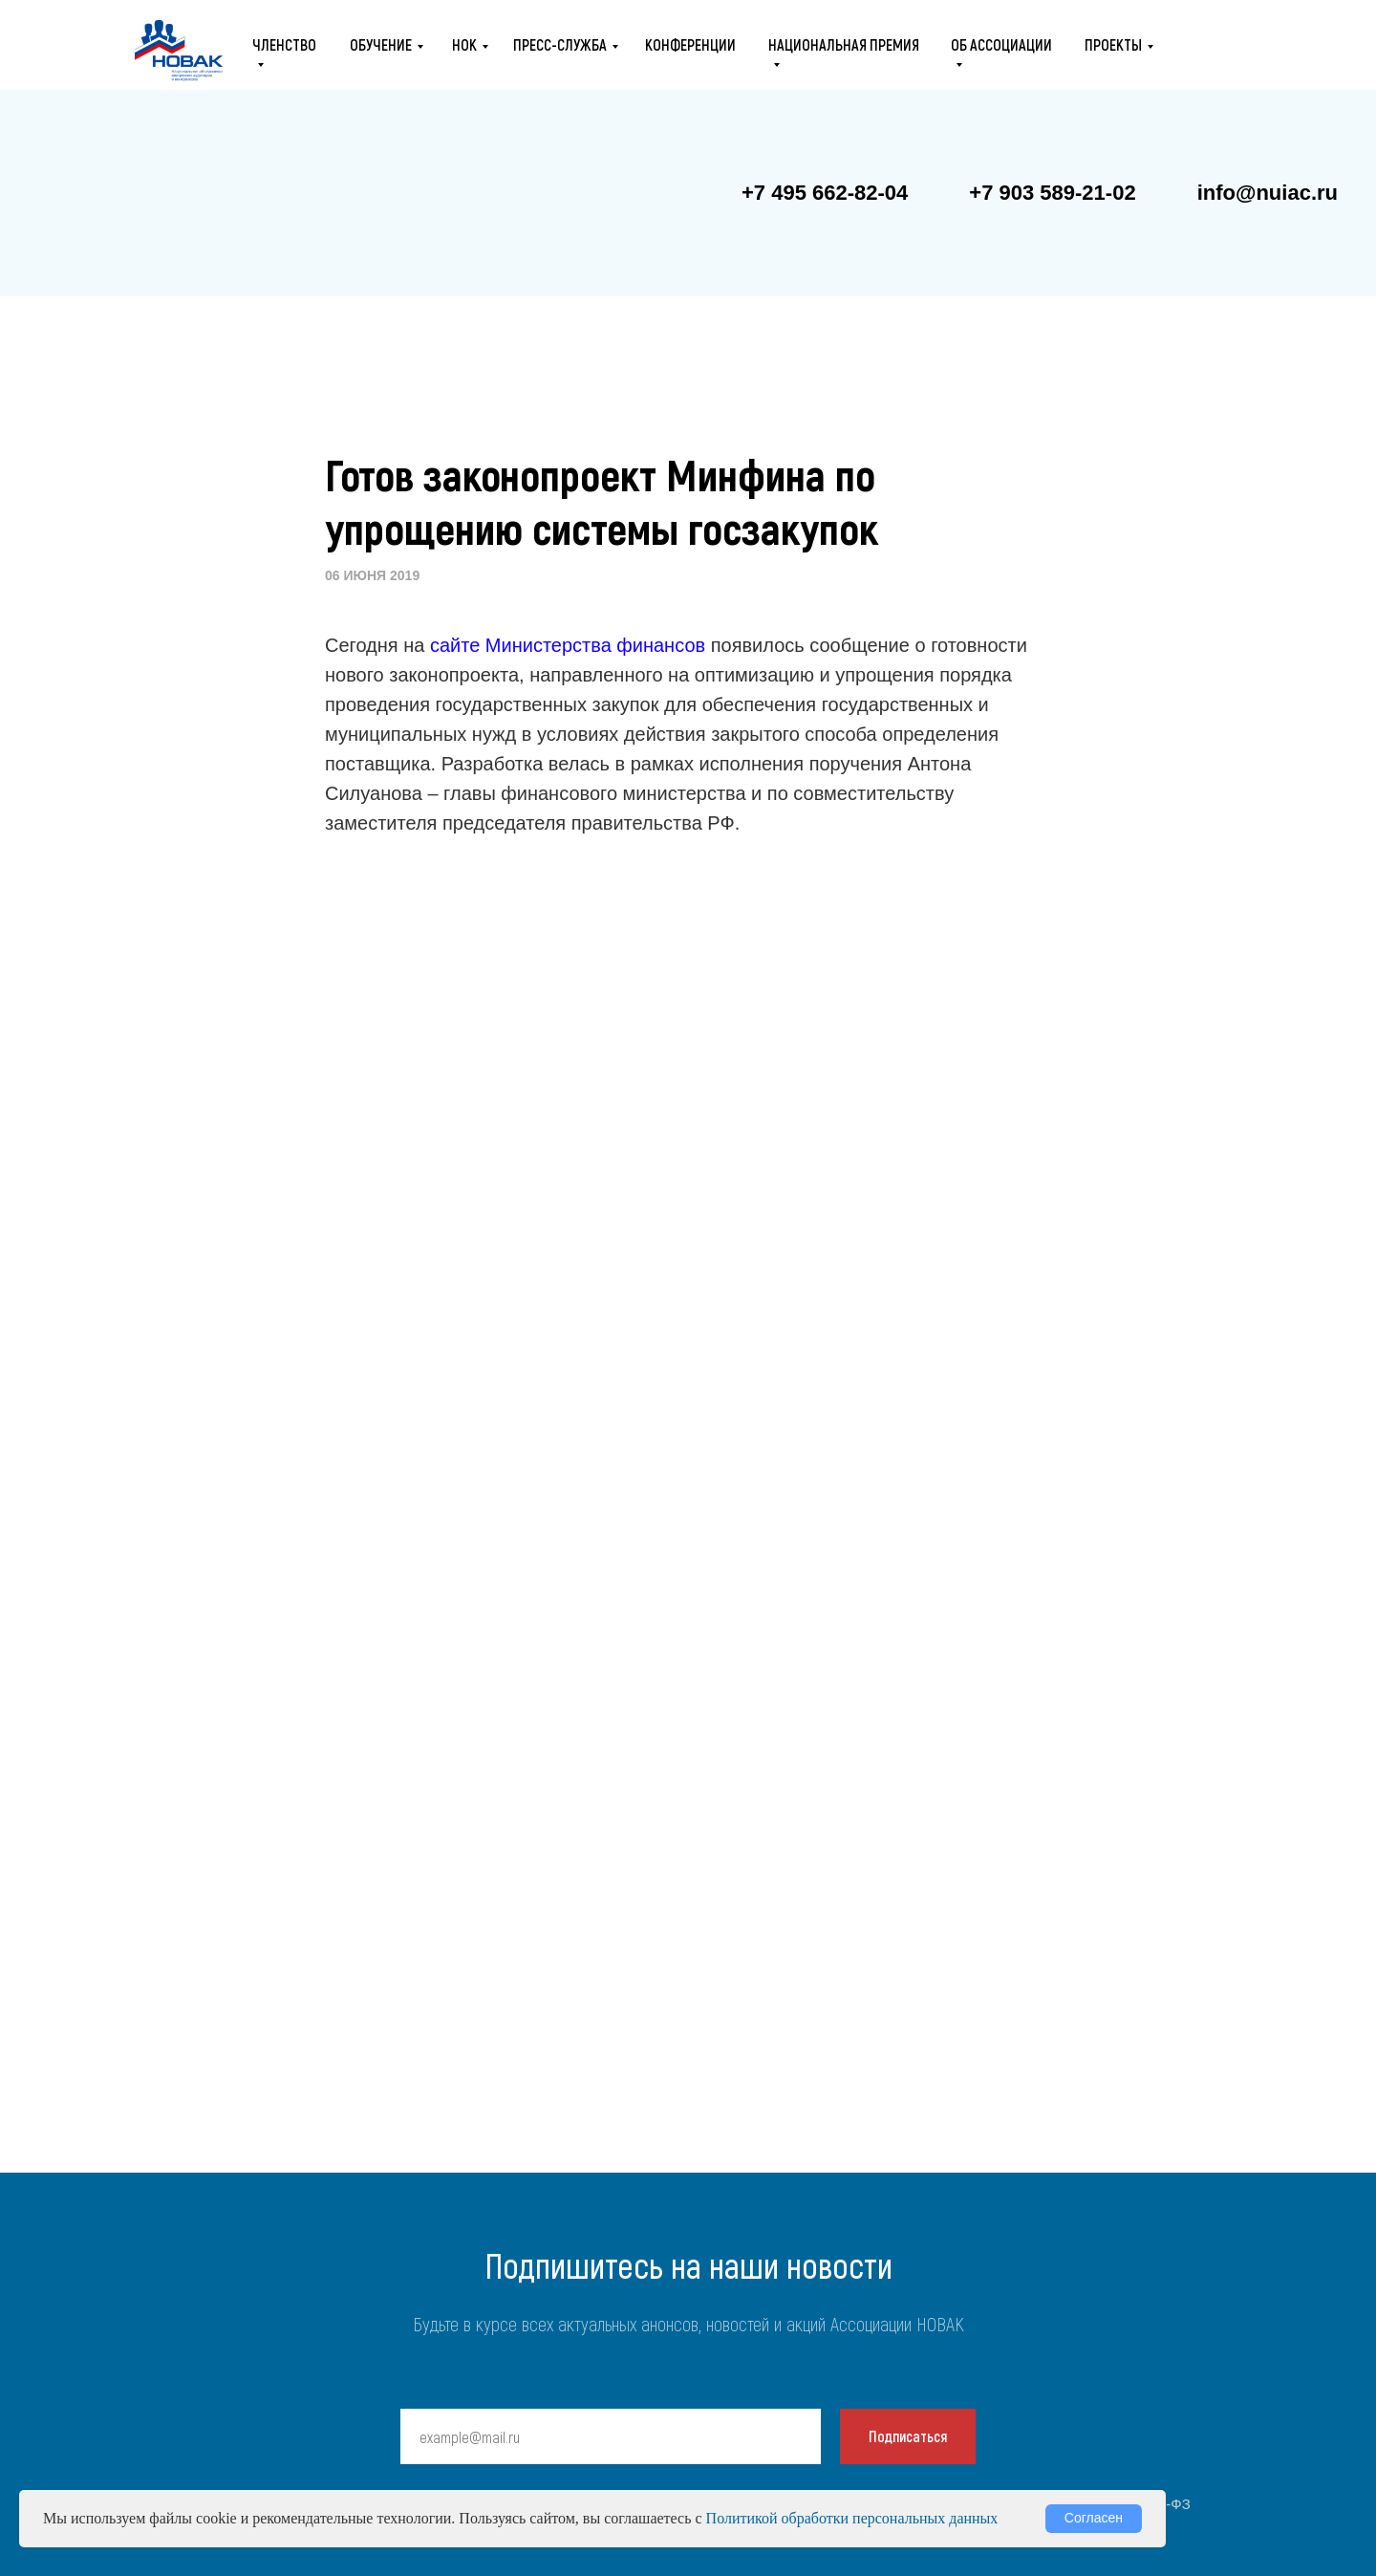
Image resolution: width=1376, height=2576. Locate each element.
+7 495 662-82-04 (825, 193)
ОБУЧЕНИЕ (381, 44)
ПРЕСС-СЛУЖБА (560, 44)
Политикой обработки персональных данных (852, 2518)
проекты (1113, 44)
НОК (464, 44)
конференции (690, 44)
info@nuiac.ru (1267, 193)
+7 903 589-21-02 (1052, 193)
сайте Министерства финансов (567, 645)
